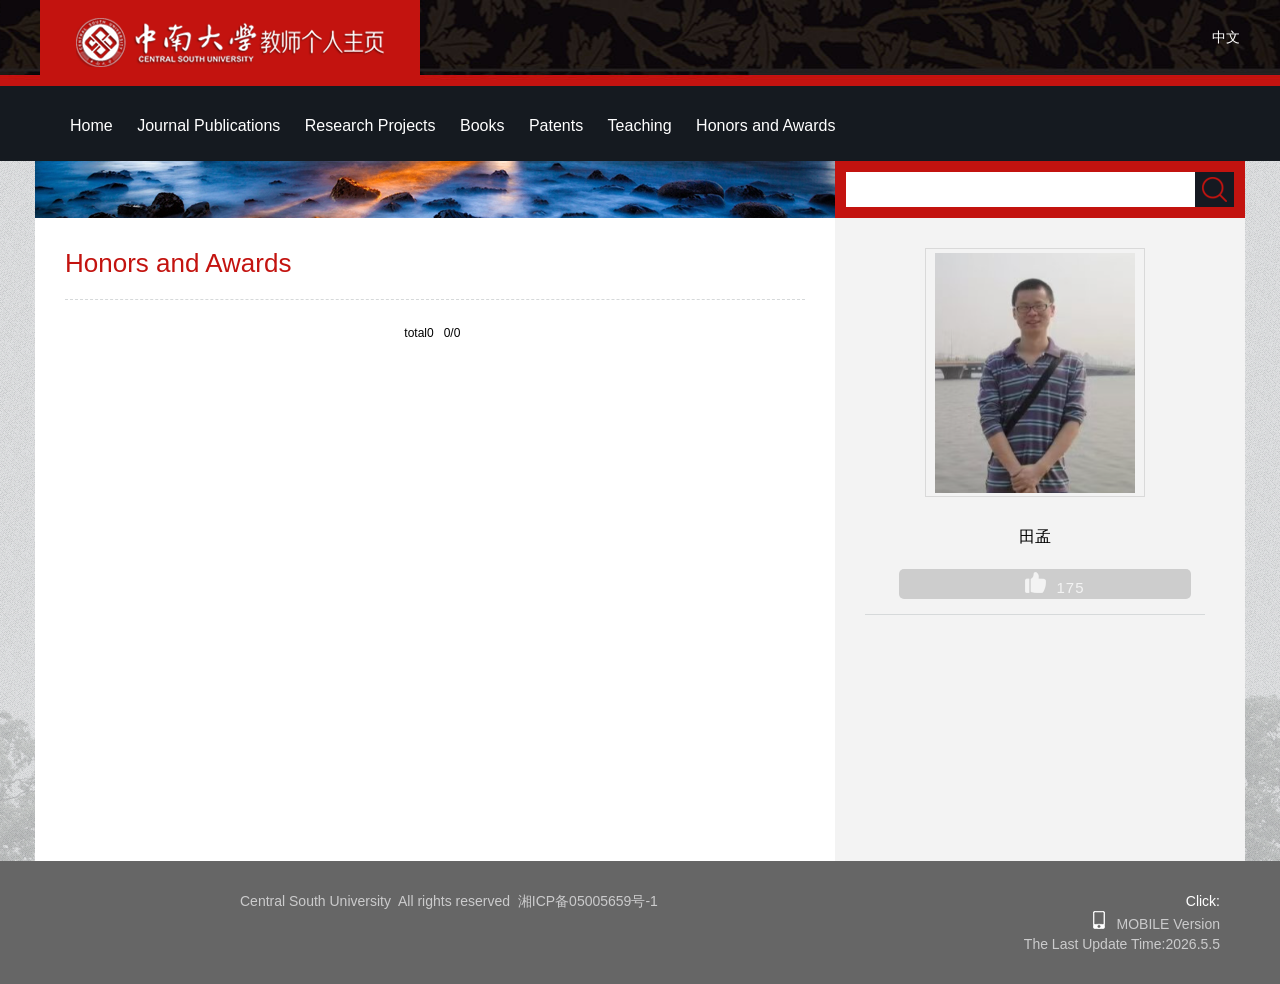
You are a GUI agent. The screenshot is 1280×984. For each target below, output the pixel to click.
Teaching (640, 125)
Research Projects (370, 125)
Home (91, 125)
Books (482, 125)
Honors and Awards (765, 125)
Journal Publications (208, 125)
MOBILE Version (1162, 924)
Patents (556, 125)
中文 (1226, 37)
